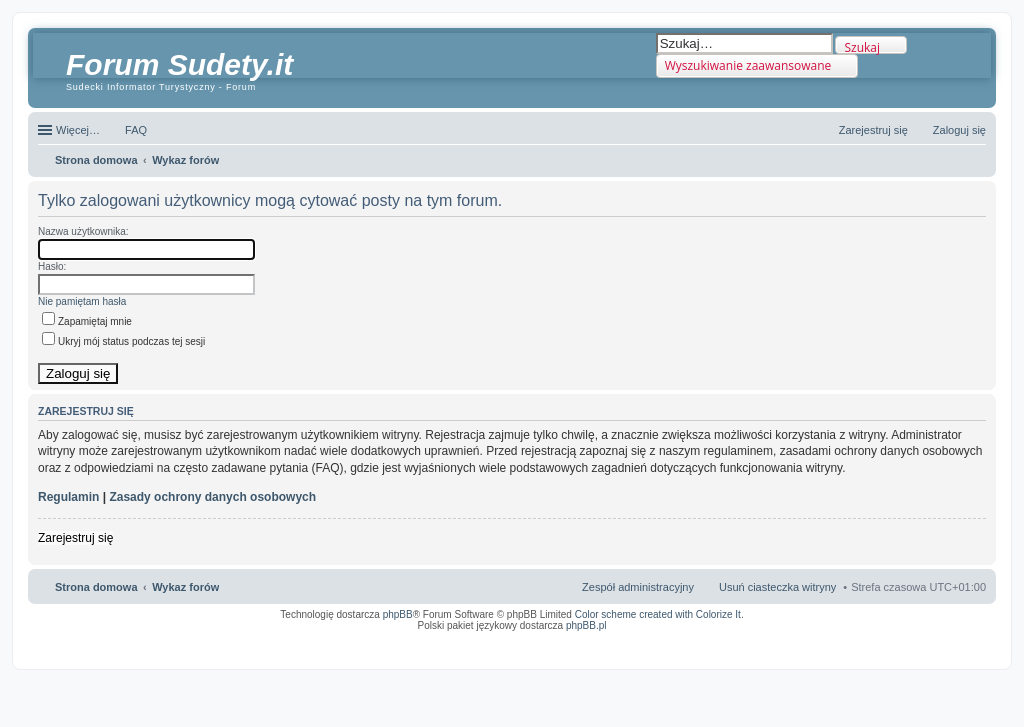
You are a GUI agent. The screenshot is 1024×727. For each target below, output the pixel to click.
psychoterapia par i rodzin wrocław (950, 651)
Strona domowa (96, 587)
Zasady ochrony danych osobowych (212, 497)
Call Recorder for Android (763, 639)
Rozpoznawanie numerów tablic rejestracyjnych (933, 639)
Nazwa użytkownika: (83, 231)
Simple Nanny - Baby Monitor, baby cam (674, 639)
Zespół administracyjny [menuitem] (638, 587)
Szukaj (862, 46)
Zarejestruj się (75, 538)
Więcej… (78, 130)
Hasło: (52, 266)
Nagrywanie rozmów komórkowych (893, 645)
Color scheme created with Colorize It (658, 614)
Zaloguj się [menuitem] (959, 130)
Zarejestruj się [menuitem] (873, 130)
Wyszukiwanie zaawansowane (748, 65)
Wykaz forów (185, 587)
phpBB (398, 614)
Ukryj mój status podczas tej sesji (123, 341)
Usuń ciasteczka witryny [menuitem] (777, 587)
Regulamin (68, 497)
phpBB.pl (586, 625)
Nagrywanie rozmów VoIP (833, 639)
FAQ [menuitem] (136, 130)
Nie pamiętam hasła (82, 301)
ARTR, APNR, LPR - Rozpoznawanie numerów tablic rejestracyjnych (528, 639)
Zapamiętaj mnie (87, 321)
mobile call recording (968, 645)
